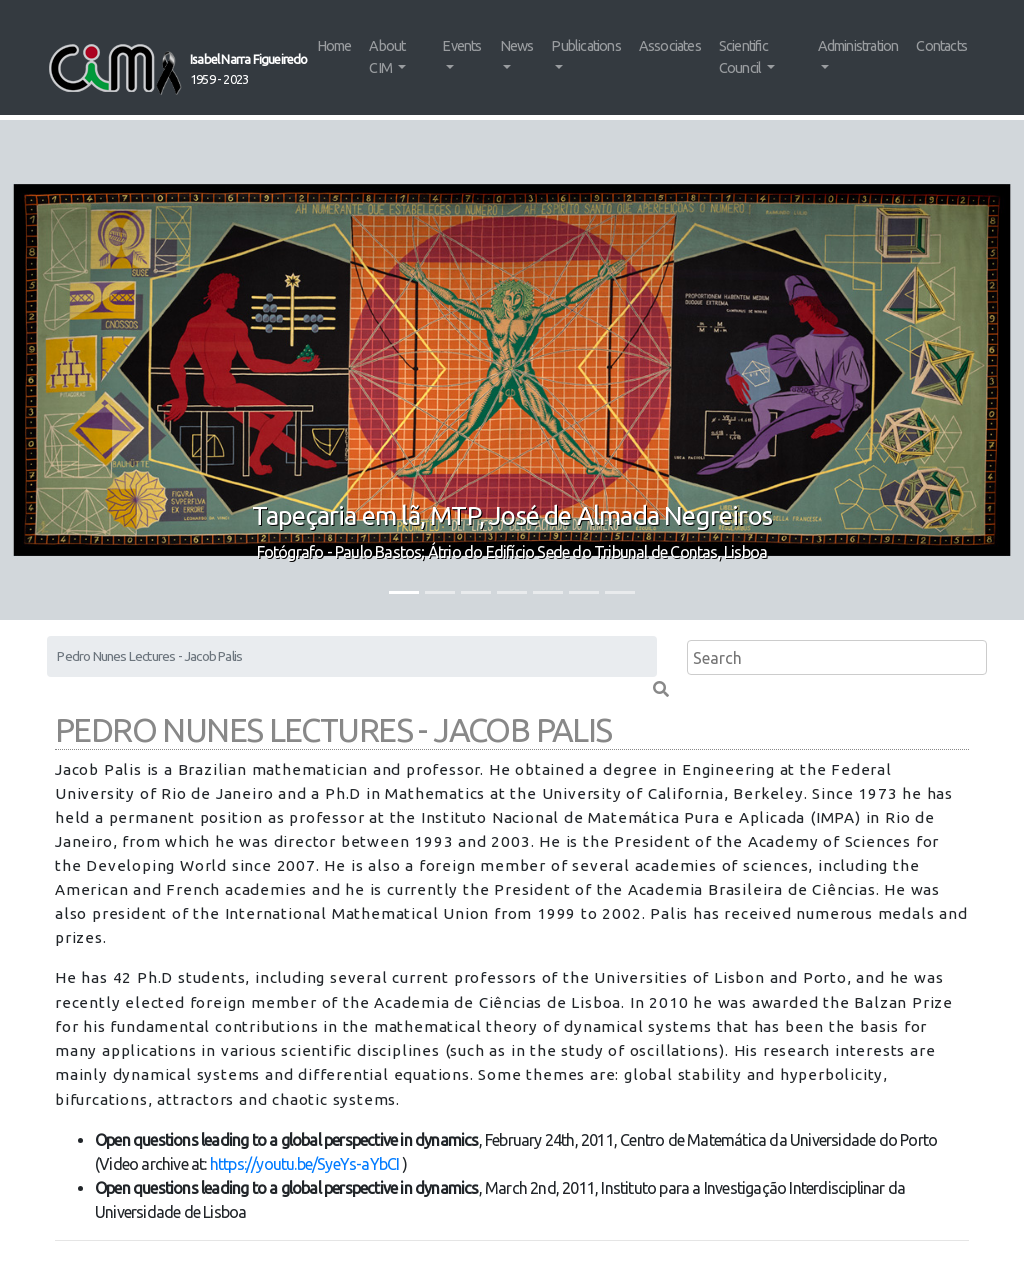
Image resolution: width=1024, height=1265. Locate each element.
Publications (585, 46)
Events (461, 46)
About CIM (387, 57)
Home (334, 46)
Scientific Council (743, 57)
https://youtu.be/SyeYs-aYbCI (305, 1164)
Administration (858, 46)
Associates (670, 46)
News (517, 46)
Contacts (941, 46)
